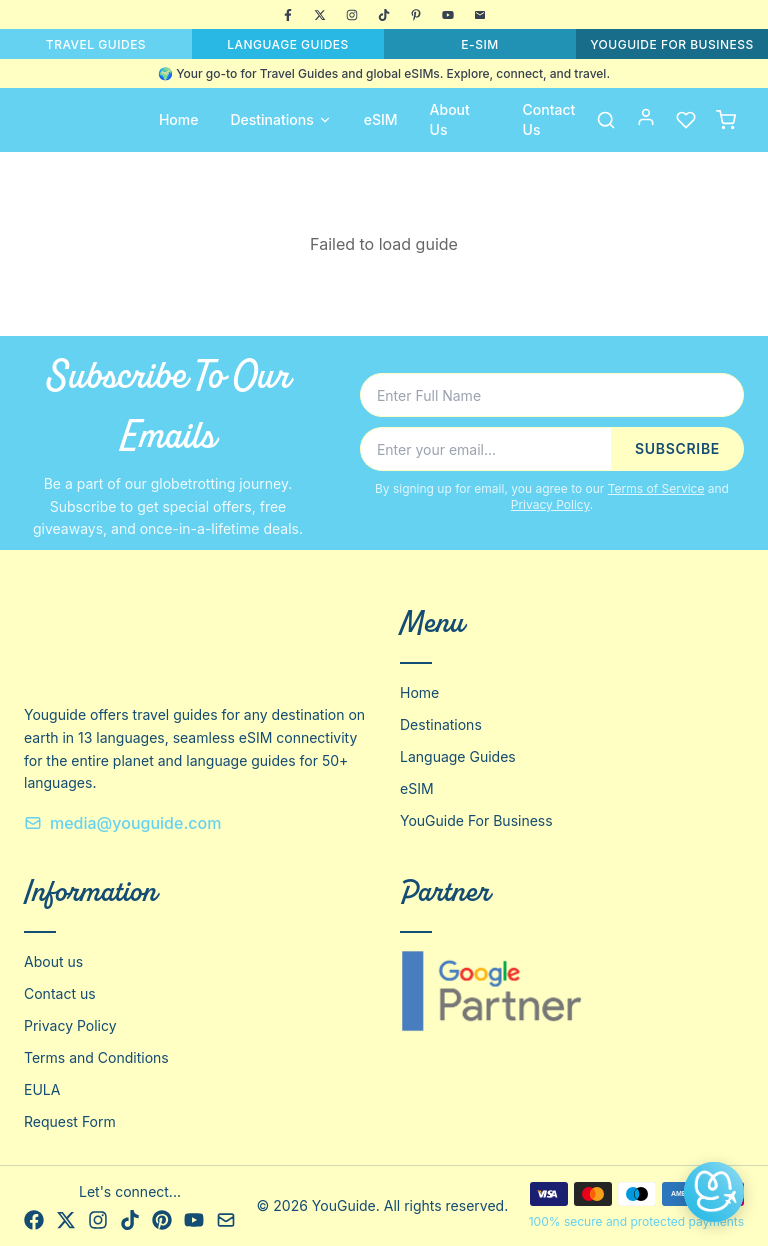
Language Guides (458, 756)
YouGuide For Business (476, 820)
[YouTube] (448, 15)
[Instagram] (352, 15)
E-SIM (479, 44)
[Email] (480, 15)
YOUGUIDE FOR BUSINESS (672, 44)
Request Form (70, 1121)
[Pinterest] (416, 15)
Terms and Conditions (96, 1057)
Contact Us (549, 119)
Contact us (60, 993)
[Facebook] (288, 15)
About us (53, 961)
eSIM (381, 119)
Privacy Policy (550, 504)
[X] (320, 15)
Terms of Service (656, 488)
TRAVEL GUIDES (96, 44)
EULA (42, 1089)
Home (179, 119)
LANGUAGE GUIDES (288, 44)
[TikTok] (384, 15)
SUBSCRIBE (677, 448)
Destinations (280, 119)
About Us (450, 119)
